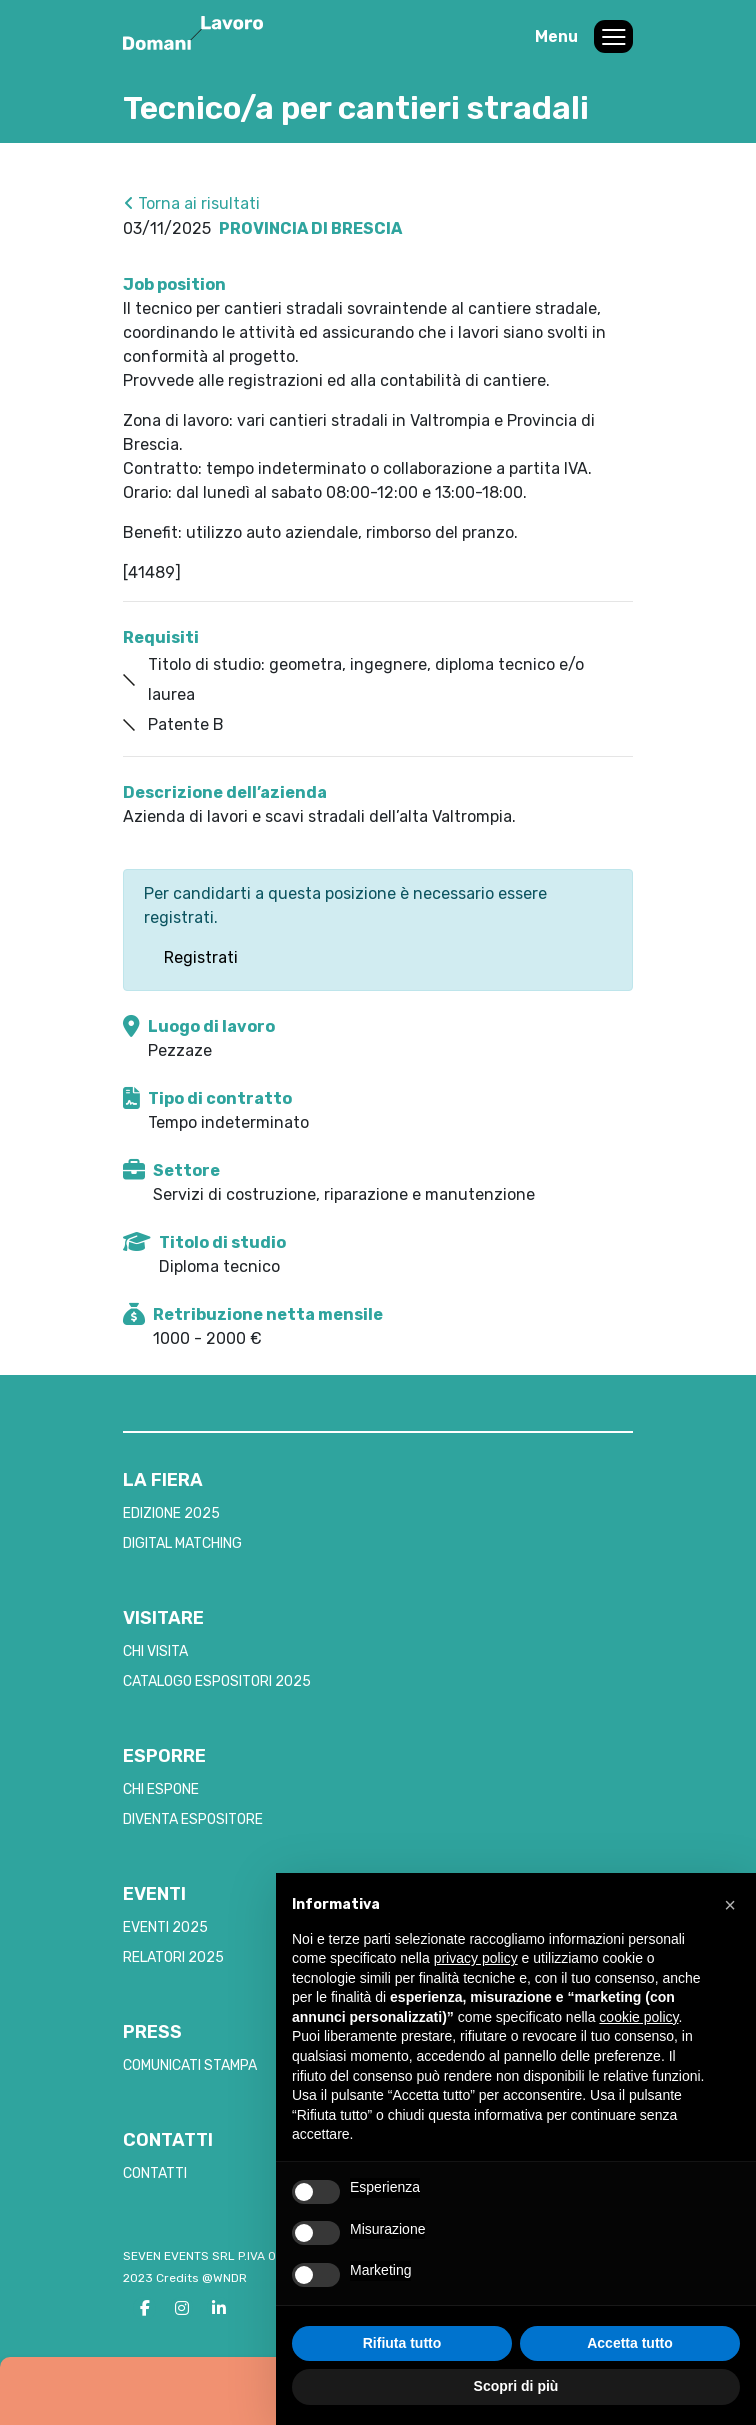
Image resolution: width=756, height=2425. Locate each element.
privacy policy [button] (476, 1958)
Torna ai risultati (192, 203)
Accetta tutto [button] (630, 2343)
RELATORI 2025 (173, 1957)
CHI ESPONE (161, 1789)
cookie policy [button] (638, 2017)
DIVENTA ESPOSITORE (193, 1819)
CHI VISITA (155, 1651)
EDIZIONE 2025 (171, 1513)
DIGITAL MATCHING (182, 1543)
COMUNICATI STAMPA (190, 2065)
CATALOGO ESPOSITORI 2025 (217, 1681)
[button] (730, 1905)
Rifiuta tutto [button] (402, 2343)
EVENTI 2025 (165, 1927)
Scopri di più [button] (516, 2386)
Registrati (201, 957)
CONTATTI (155, 2173)
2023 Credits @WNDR (185, 2278)
